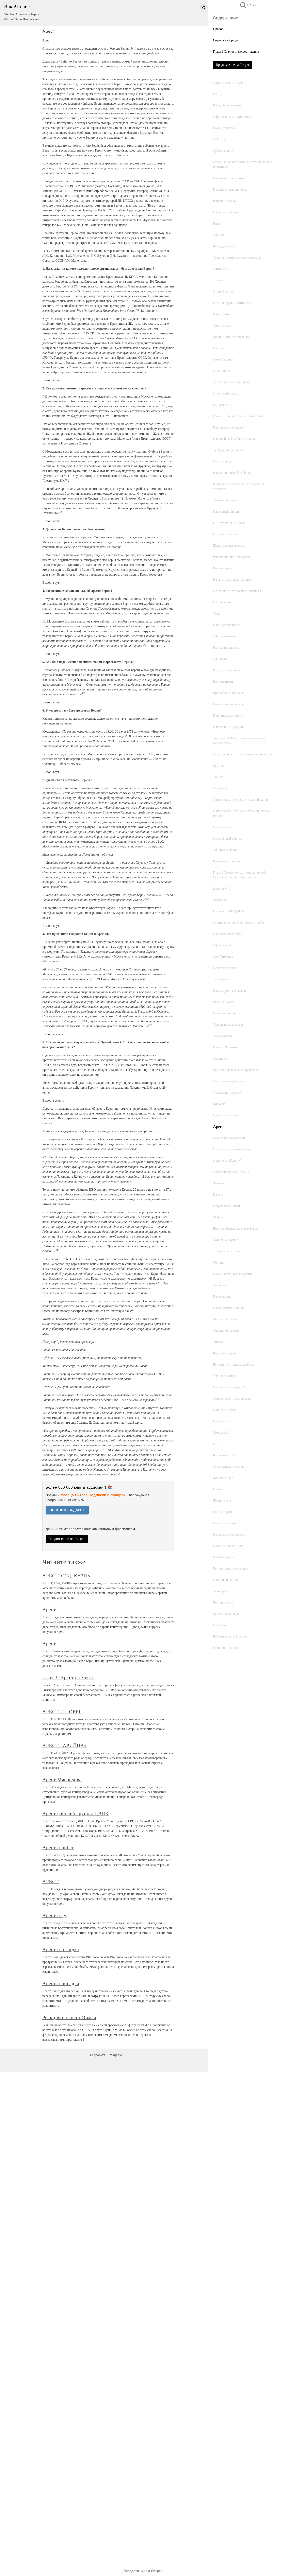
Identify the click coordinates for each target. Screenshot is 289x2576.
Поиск (247, 5)
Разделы (115, 2055)
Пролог (218, 29)
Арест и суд (55, 1915)
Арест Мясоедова (62, 1779)
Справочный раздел (226, 40)
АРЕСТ (50, 1881)
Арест (49, 1609)
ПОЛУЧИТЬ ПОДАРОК (67, 1510)
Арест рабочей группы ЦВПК (75, 1813)
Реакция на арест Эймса (69, 2017)
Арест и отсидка (60, 1949)
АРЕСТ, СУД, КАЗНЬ (66, 1575)
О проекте (97, 2055)
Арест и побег (58, 1847)
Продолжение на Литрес (233, 64)
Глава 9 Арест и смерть (68, 1677)
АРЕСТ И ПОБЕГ (62, 1711)
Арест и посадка (60, 1983)
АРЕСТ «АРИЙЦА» (64, 1745)
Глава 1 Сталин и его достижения (236, 51)
